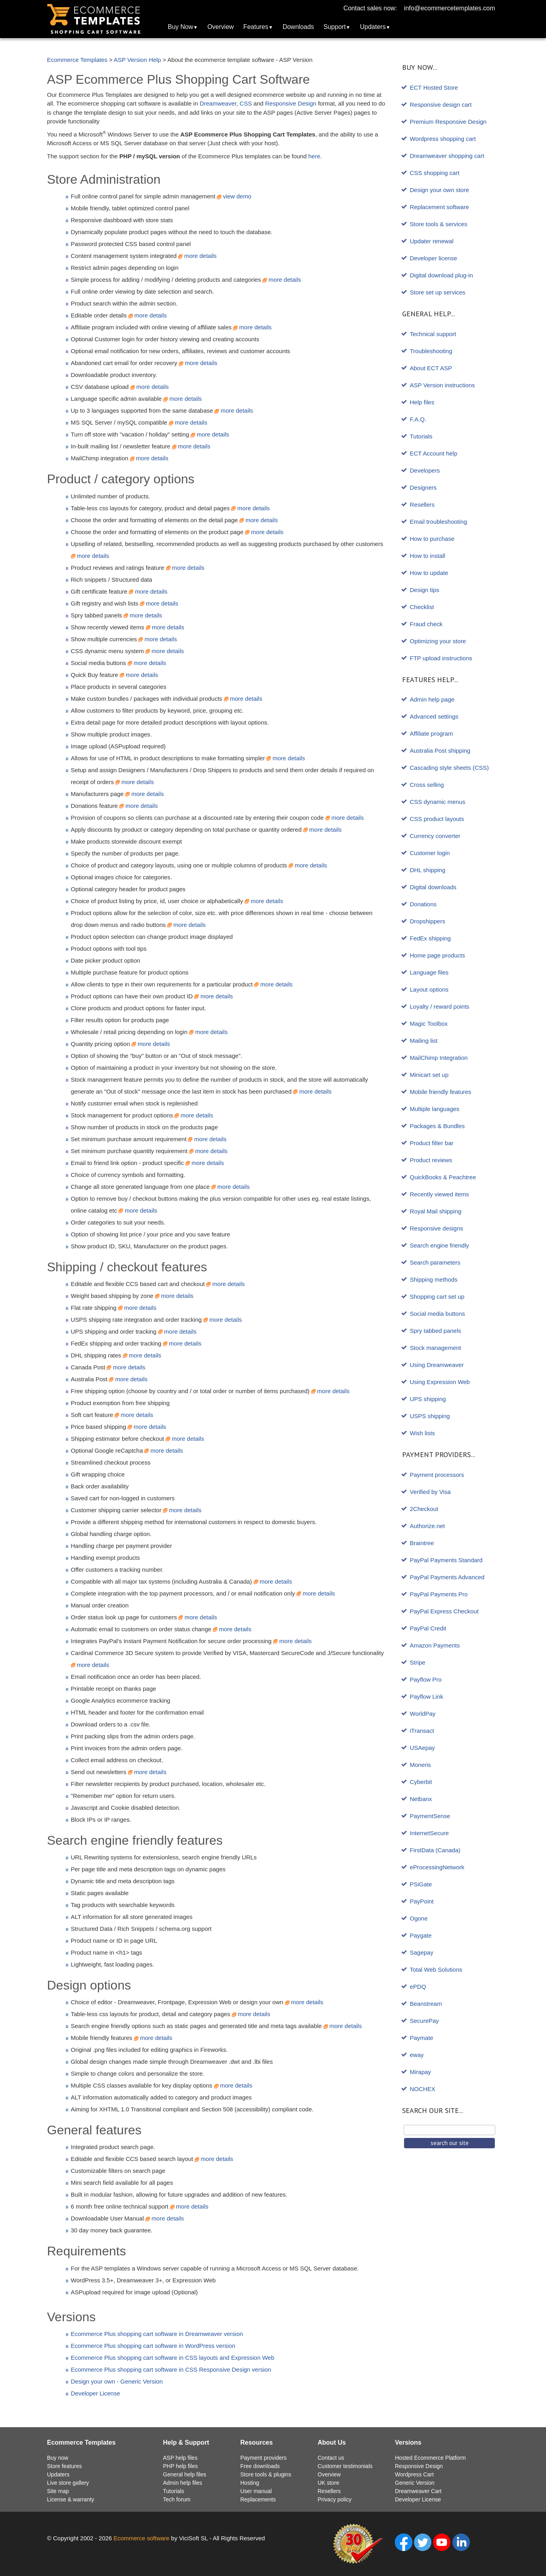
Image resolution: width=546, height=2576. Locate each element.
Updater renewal (432, 241)
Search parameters (435, 1262)
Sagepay (421, 1952)
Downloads (298, 26)
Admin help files (182, 2483)
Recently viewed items (439, 1194)
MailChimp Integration (439, 1057)
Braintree (422, 1543)
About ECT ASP (431, 368)
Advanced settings (434, 716)
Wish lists (422, 1433)
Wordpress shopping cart (443, 138)
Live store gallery (68, 2483)
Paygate (421, 1935)
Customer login (430, 853)
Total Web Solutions (436, 1969)
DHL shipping (428, 870)
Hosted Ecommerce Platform (430, 2458)
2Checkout (424, 1508)
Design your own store (439, 189)
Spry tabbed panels (435, 1330)
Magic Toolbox (429, 1023)
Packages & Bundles (437, 1126)
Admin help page (432, 699)
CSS (245, 103)
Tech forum (176, 2499)
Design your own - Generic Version (117, 2381)
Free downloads (260, 2466)
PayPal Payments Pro (439, 1594)
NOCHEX (422, 2089)
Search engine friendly (439, 1245)
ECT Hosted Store (434, 87)
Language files (429, 972)
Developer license (433, 258)
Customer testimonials (345, 2466)
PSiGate (421, 1884)
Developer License (95, 2393)
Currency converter (435, 835)
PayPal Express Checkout (444, 1611)
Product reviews (431, 1160)
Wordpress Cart (414, 2474)
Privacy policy (335, 2499)
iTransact (422, 1730)
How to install (427, 555)
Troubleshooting (431, 351)
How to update (429, 572)
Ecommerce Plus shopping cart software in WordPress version (153, 2345)
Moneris (420, 1764)
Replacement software (439, 207)
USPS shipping (430, 1416)
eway (417, 2054)
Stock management (435, 1347)
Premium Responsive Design (448, 121)
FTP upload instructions (441, 658)
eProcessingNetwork (437, 1867)
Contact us (331, 2458)
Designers (423, 487)
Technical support (433, 334)
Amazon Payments (435, 1645)
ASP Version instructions (442, 385)
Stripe (417, 1662)
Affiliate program (431, 733)
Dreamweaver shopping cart (447, 155)
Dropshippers (427, 921)
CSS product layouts (437, 818)
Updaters (373, 26)
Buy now (58, 2458)
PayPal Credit (428, 1628)
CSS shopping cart (435, 172)
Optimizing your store (438, 641)
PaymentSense (430, 1816)
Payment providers (263, 2458)
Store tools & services (438, 224)
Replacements (258, 2499)
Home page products (437, 955)
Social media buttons (437, 1313)
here (314, 156)
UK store (328, 2483)
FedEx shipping (430, 938)
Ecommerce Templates (77, 59)
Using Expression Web (440, 1381)
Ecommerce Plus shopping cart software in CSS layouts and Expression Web (172, 2357)
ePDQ (418, 1986)
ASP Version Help (137, 59)
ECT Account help (434, 453)
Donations (423, 904)
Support (335, 26)
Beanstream (426, 2003)
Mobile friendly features (440, 1091)
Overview (220, 26)
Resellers (422, 504)
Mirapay (420, 2071)
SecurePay (424, 2020)
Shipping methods (434, 1279)
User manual (256, 2491)
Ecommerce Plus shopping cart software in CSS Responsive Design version (171, 2369)
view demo (234, 196)
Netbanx (421, 1799)
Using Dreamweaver (437, 1364)
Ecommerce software (141, 2537)
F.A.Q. (418, 419)
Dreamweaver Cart (418, 2491)
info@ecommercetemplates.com (449, 8)
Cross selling (427, 784)
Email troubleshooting (438, 521)
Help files (422, 402)
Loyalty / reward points (439, 1006)
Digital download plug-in (441, 275)
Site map (58, 2491)
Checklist (422, 607)
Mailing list (424, 1040)
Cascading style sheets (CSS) (449, 767)
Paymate (421, 2037)
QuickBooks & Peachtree (443, 1177)
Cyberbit (421, 1781)
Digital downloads (433, 887)
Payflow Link (426, 1696)
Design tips (424, 589)
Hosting (249, 2483)
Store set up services (438, 292)
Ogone (419, 1918)
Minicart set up (429, 1074)
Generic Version (415, 2483)
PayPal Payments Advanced (447, 1577)
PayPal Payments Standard (446, 1560)
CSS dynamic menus (438, 801)
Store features (64, 2466)
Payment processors (437, 1474)
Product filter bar (432, 1143)
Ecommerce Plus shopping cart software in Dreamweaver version (157, 2333)
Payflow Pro (426, 1679)
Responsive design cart (441, 104)
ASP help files (180, 2458)
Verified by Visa (430, 1491)
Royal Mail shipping (436, 1211)
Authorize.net (427, 1526)
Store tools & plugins (265, 2474)
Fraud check (426, 624)
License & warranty (70, 2499)
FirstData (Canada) (435, 1850)
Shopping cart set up (437, 1296)
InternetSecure (429, 1833)
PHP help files (180, 2466)
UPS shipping (428, 1399)
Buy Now (180, 26)
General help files (184, 2474)
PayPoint (422, 1901)
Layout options (429, 989)
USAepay (422, 1747)
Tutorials (421, 436)
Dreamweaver (217, 103)
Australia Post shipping (440, 750)
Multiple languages (435, 1108)
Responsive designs (436, 1228)
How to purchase (432, 538)
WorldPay (423, 1713)
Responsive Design (290, 103)
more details (197, 255)
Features (255, 26)
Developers (425, 470)
